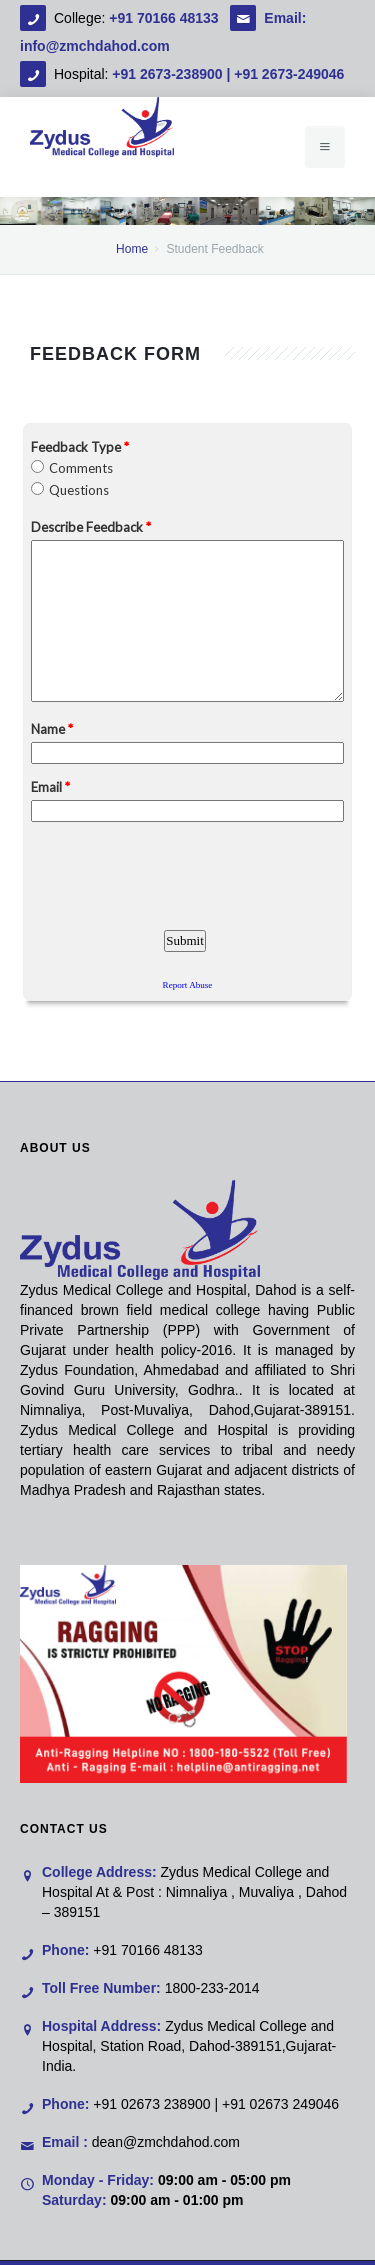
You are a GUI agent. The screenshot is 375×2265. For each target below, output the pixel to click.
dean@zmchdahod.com (166, 2142)
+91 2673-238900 (167, 74)
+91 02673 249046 (280, 2104)
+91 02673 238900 (151, 2104)
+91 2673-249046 (289, 74)
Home (132, 249)
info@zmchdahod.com (95, 46)
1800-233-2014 (212, 1988)
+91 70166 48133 (165, 18)
